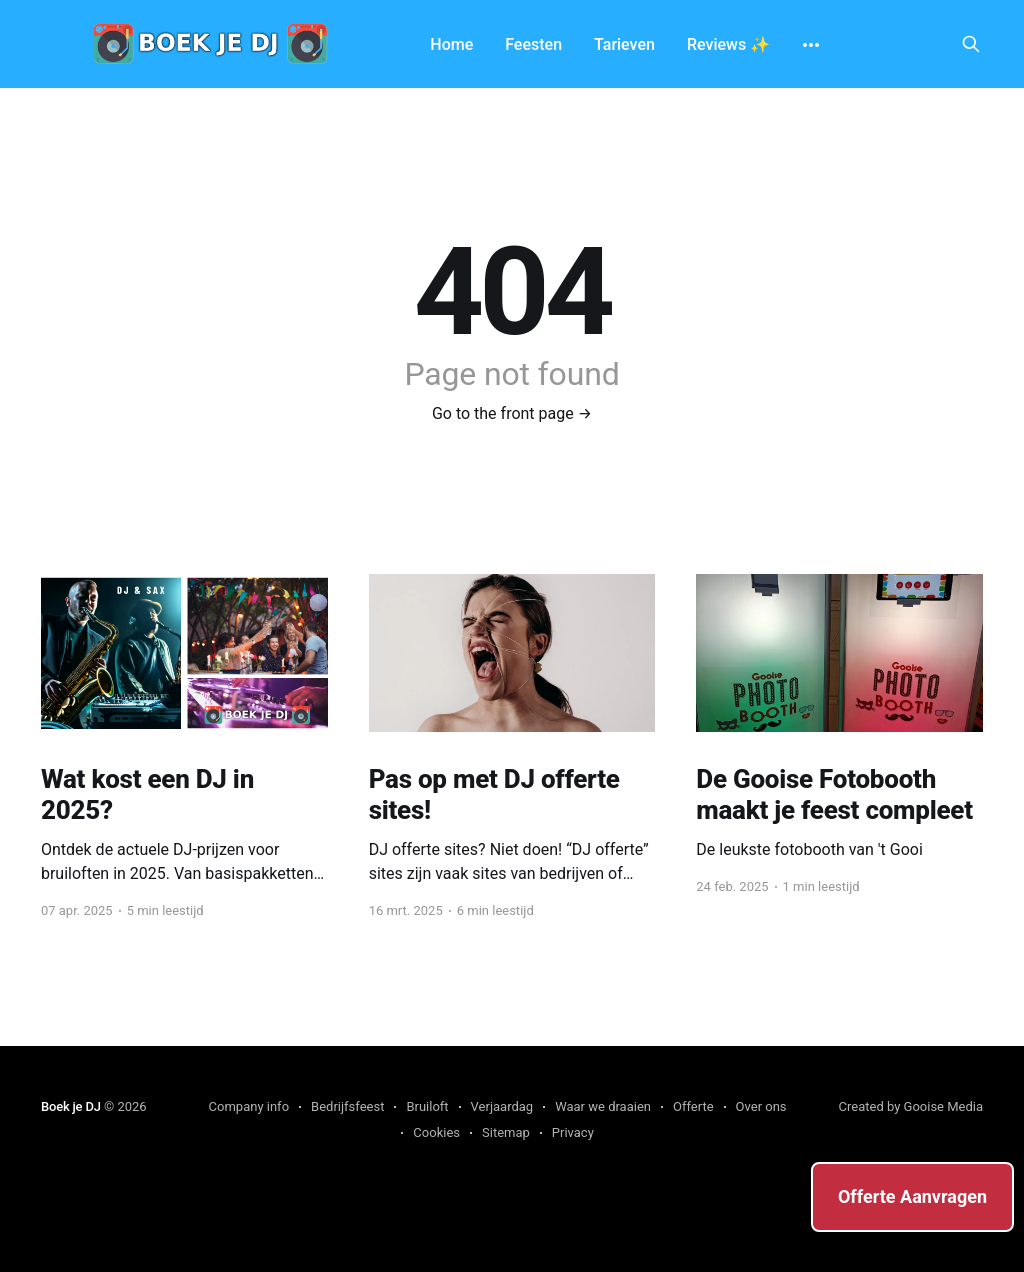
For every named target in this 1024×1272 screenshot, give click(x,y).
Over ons (761, 1106)
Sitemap (506, 1132)
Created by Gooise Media (911, 1106)
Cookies (436, 1132)
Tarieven (624, 44)
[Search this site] (971, 44)
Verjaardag (502, 1106)
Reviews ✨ (728, 44)
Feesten (533, 44)
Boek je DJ (71, 1106)
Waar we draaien (603, 1106)
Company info (249, 1106)
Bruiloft (427, 1106)
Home (451, 44)
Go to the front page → (512, 413)
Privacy (573, 1132)
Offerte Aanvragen (912, 1196)
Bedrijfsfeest (347, 1106)
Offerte (693, 1106)
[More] (811, 45)
